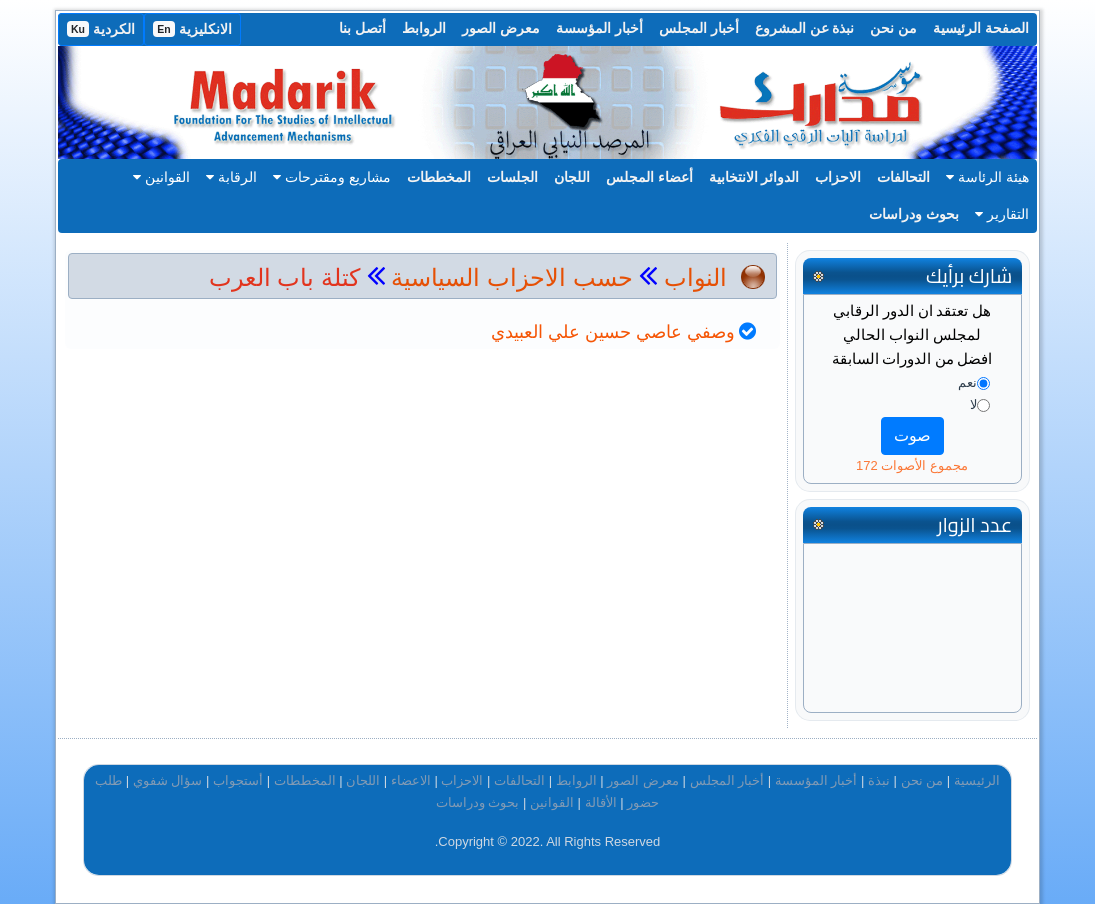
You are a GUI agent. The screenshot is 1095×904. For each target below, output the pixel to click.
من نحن (893, 28)
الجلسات (512, 177)
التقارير (1002, 214)
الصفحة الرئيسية (981, 28)
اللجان (572, 177)
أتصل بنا (362, 28)
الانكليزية (192, 29)
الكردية (101, 29)
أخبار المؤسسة (599, 28)
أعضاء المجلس (649, 177)
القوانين (161, 177)
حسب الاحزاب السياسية (511, 277)
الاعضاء (411, 780)
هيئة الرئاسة (987, 177)
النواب (695, 277)
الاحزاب (838, 177)
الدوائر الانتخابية (754, 177)
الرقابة (231, 177)
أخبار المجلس (699, 28)
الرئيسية (977, 780)
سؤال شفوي (168, 780)
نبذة (879, 780)
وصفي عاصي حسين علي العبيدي (613, 332)
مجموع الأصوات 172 (912, 465)
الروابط (424, 28)
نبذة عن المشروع (805, 28)
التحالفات (903, 177)
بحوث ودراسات (914, 214)
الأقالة (601, 802)
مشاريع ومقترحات (332, 177)
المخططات (439, 177)
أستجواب (238, 780)
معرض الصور (501, 28)
